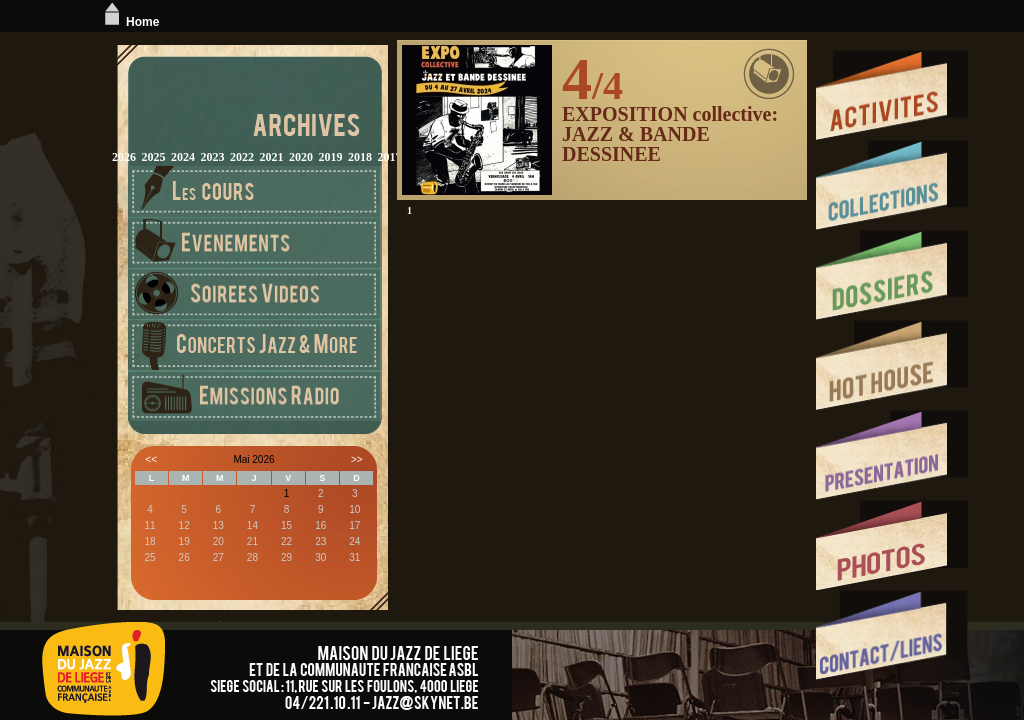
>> (357, 459)
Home (129, 22)
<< (151, 459)
